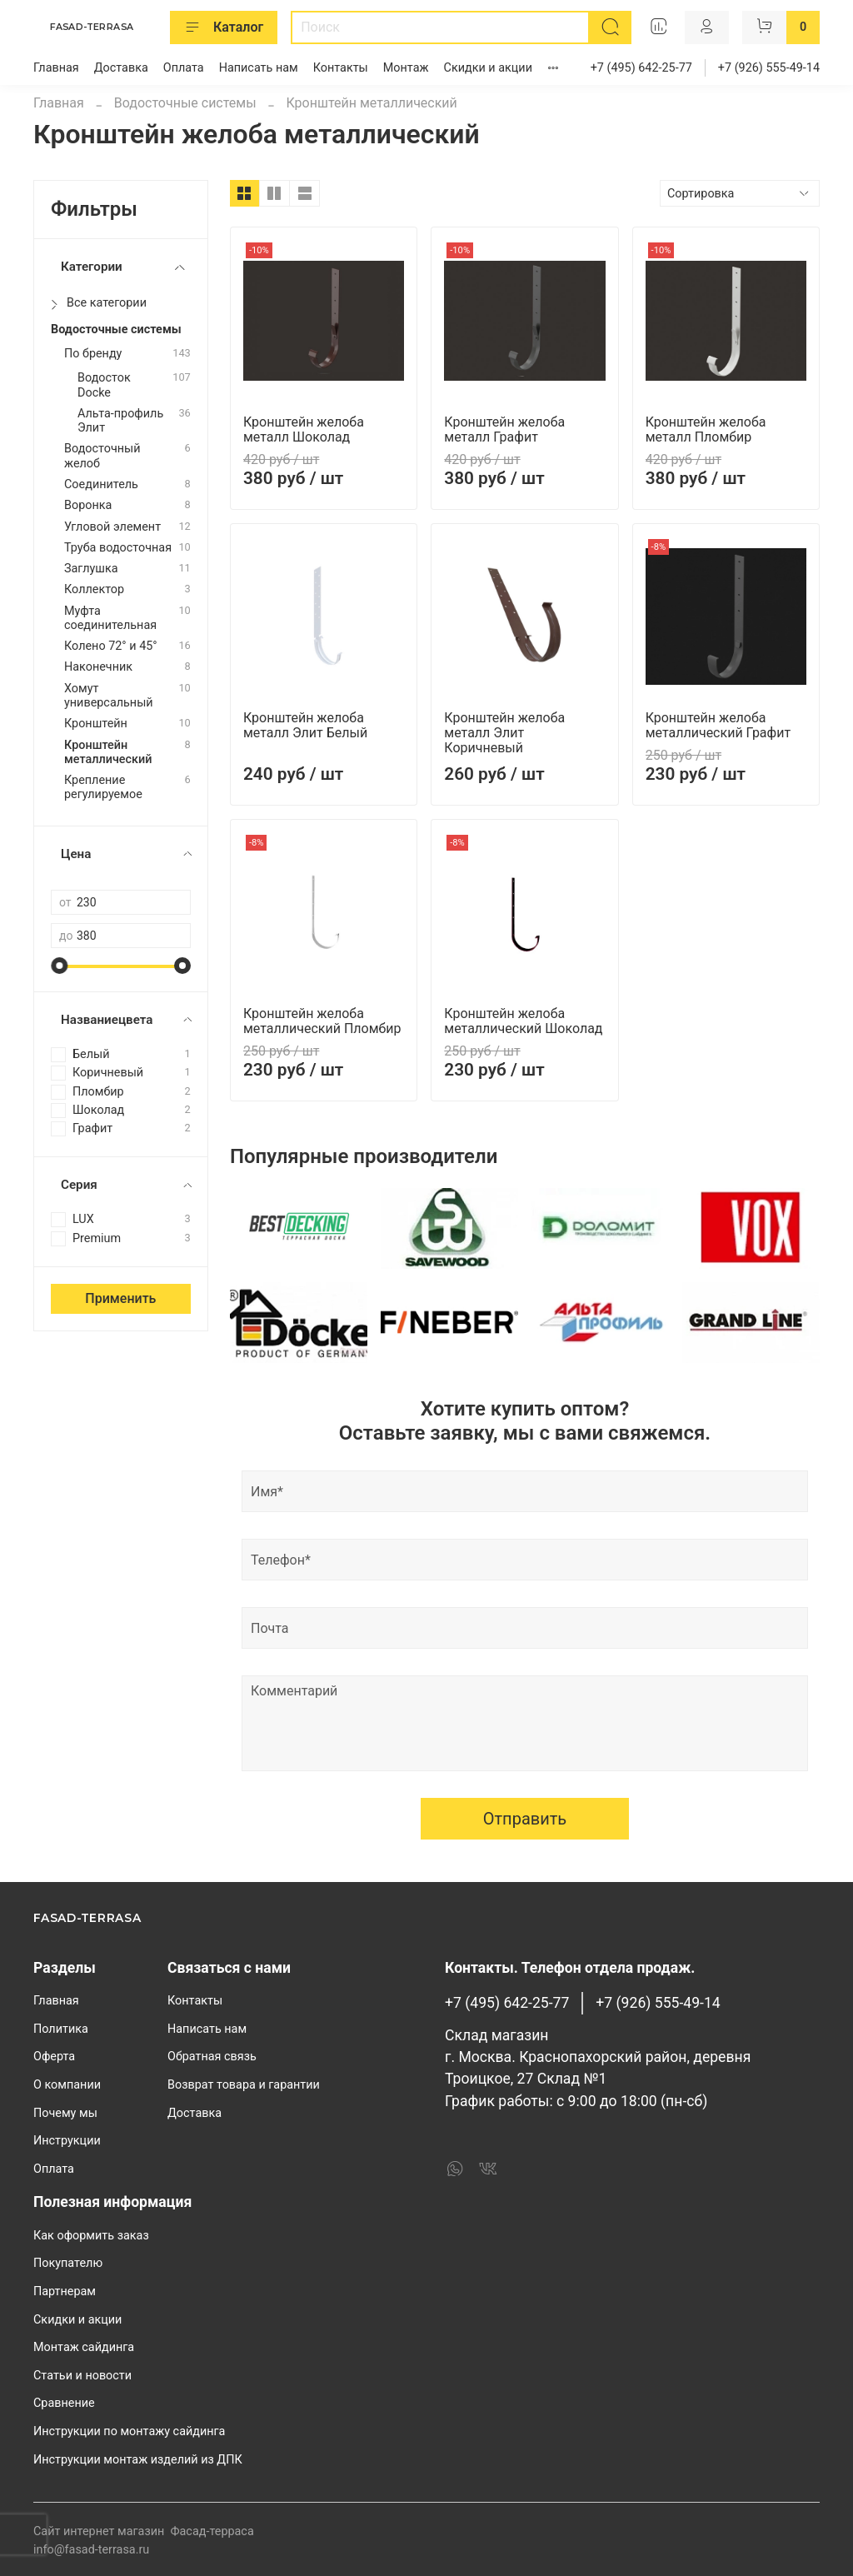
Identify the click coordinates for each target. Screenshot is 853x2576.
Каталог (223, 27)
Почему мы (65, 2113)
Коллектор (94, 589)
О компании (67, 2085)
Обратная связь (212, 2056)
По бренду (93, 354)
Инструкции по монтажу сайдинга (129, 2431)
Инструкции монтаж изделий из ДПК (137, 2460)
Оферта (54, 2056)
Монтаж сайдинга (83, 2347)
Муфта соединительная (110, 618)
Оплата (183, 68)
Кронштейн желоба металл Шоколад (303, 429)
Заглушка (91, 569)
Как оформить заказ (91, 2236)
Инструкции (67, 2141)
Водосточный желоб (102, 456)
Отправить (525, 1819)
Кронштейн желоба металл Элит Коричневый (504, 733)
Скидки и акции (488, 68)
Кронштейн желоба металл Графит (504, 429)
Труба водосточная (118, 548)
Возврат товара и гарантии (243, 2085)
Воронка (88, 505)
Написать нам (258, 68)
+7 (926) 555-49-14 (769, 68)
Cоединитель (101, 484)
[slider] (59, 965)
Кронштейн (95, 723)
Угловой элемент (112, 527)
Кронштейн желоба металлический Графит (718, 725)
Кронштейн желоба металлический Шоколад (523, 1021)
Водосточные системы (185, 103)
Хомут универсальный (108, 695)
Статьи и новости (82, 2376)
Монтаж (406, 68)
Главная (56, 68)
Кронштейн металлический (108, 752)
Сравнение (64, 2403)
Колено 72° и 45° (110, 646)
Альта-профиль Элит (120, 421)
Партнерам (64, 2291)
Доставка (121, 68)
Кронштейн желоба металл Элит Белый (305, 725)
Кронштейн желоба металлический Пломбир (322, 1021)
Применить (120, 1298)
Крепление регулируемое (103, 787)
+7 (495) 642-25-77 (641, 68)
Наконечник (98, 667)
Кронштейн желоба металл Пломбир (706, 429)
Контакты (340, 68)
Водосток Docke (104, 385)
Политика (60, 2029)
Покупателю (67, 2263)
